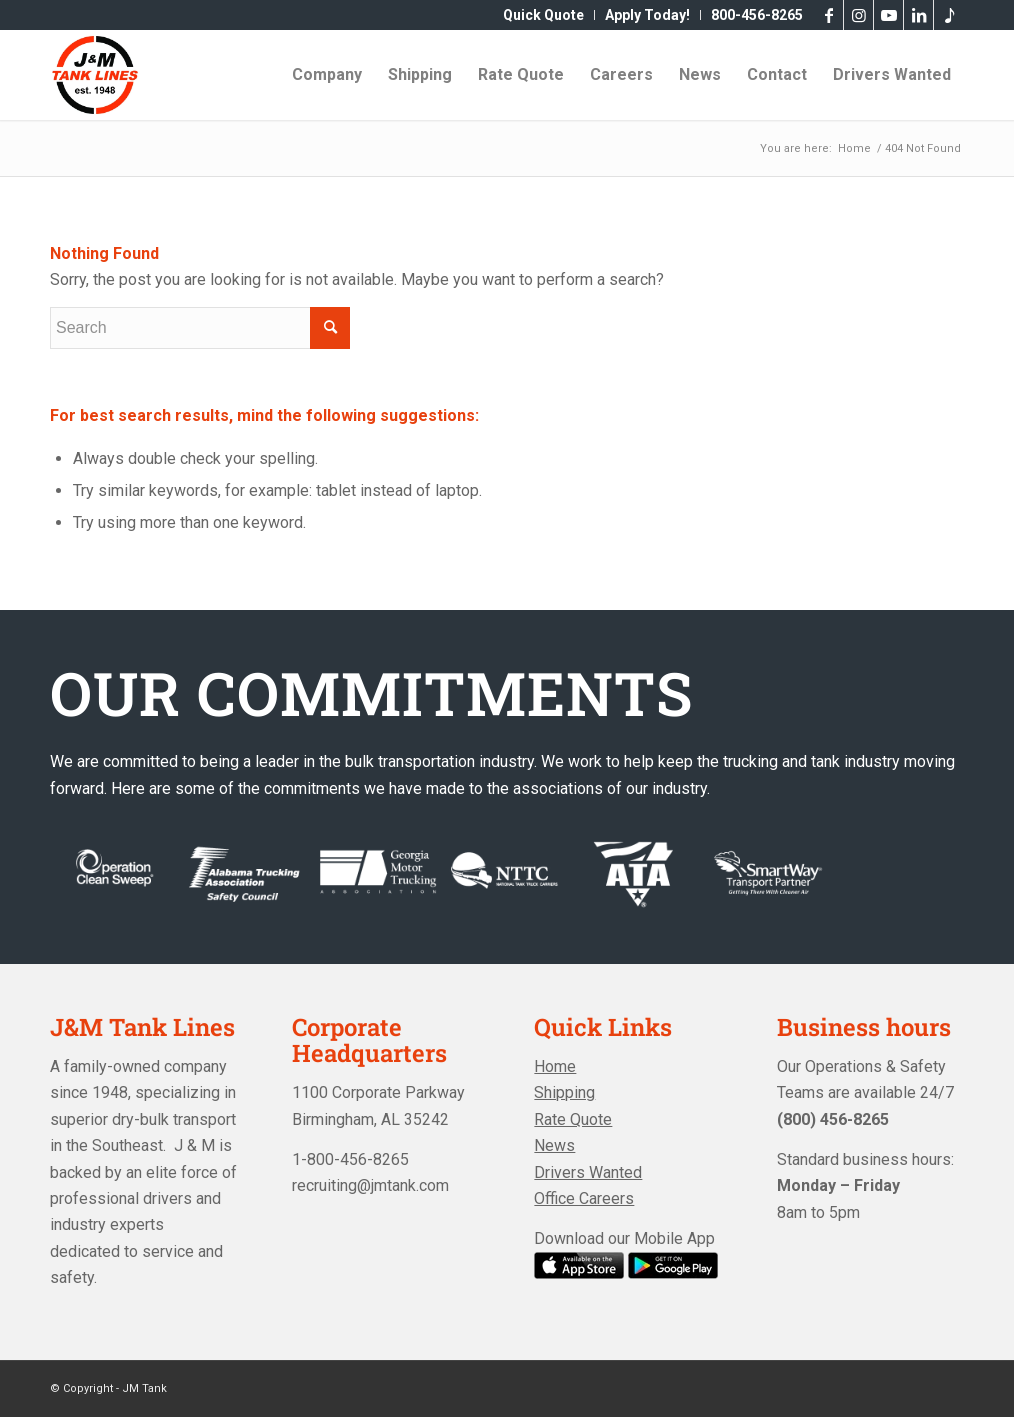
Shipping (564, 1092)
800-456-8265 (757, 15)
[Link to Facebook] (828, 15)
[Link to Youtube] (888, 15)
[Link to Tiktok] (949, 15)
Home (555, 1066)
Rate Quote (573, 1119)
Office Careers (584, 1198)
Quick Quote (543, 15)
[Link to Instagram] (858, 15)
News (554, 1145)
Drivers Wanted (588, 1172)
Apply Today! (647, 15)
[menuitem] (544, 15)
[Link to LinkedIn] (918, 15)
